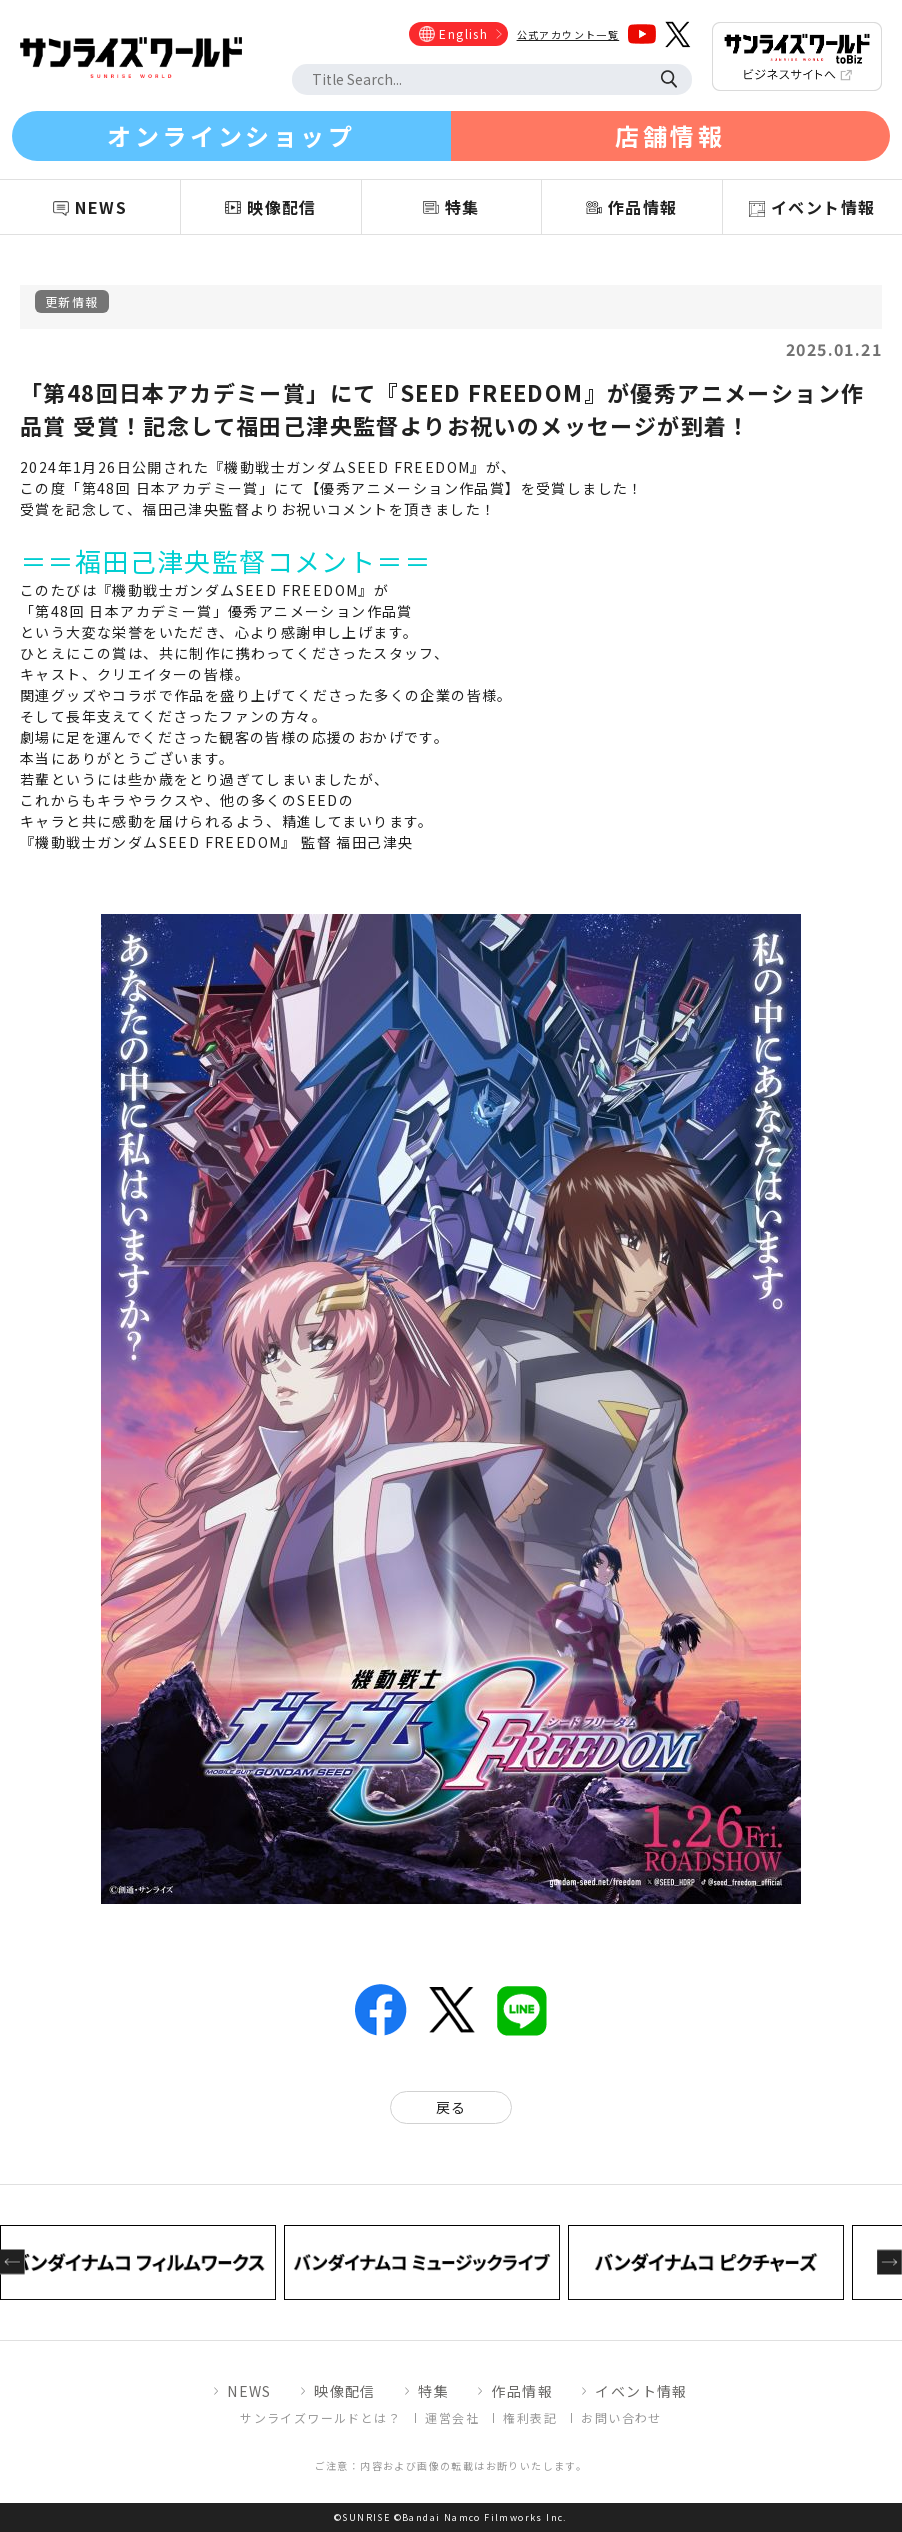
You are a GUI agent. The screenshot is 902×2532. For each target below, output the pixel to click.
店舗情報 (670, 135)
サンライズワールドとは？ (320, 2417)
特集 (433, 2391)
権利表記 (530, 2417)
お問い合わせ (621, 2417)
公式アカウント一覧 (568, 34)
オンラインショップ (231, 135)
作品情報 (522, 2391)
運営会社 (452, 2417)
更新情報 (72, 301)
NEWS (249, 2391)
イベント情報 (641, 2391)
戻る (451, 2107)
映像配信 (345, 2391)
